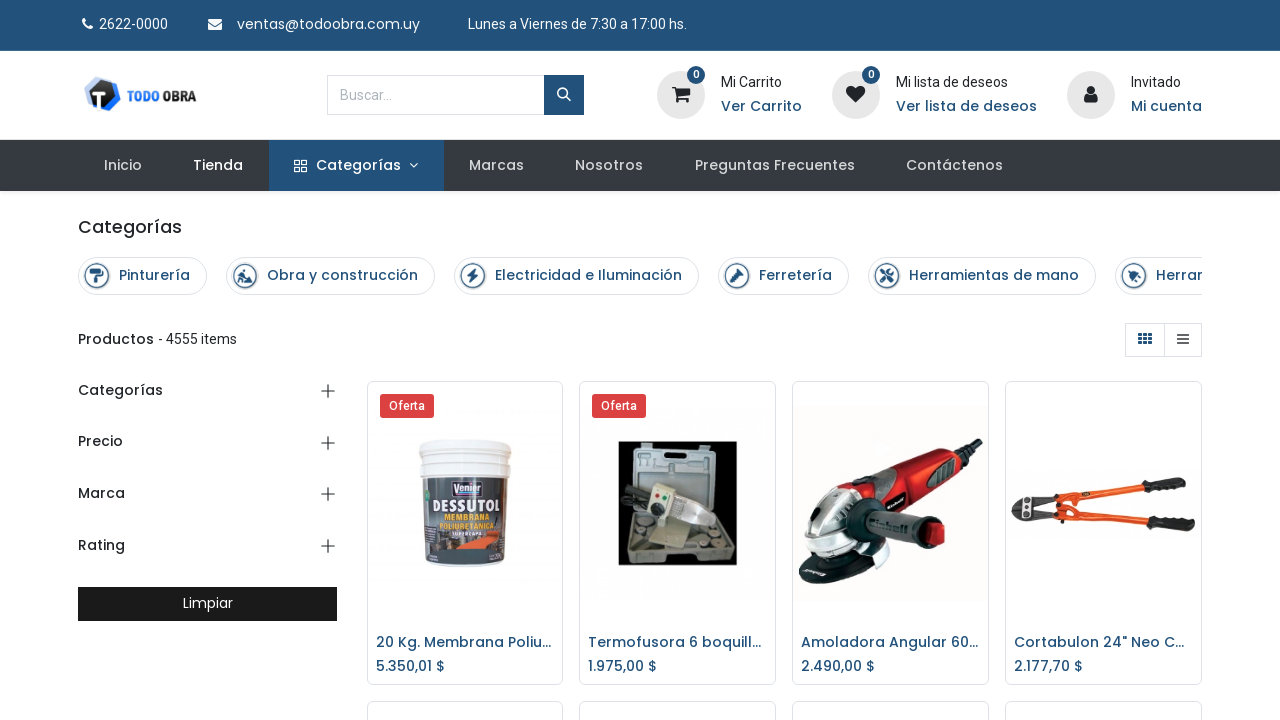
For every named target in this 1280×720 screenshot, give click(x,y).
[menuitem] (122, 166)
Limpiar (208, 603)
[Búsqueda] (564, 95)
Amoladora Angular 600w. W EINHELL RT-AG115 (890, 642)
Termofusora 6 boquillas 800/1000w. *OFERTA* (677, 642)
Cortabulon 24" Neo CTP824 (1103, 642)
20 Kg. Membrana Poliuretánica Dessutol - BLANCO (465, 642)
